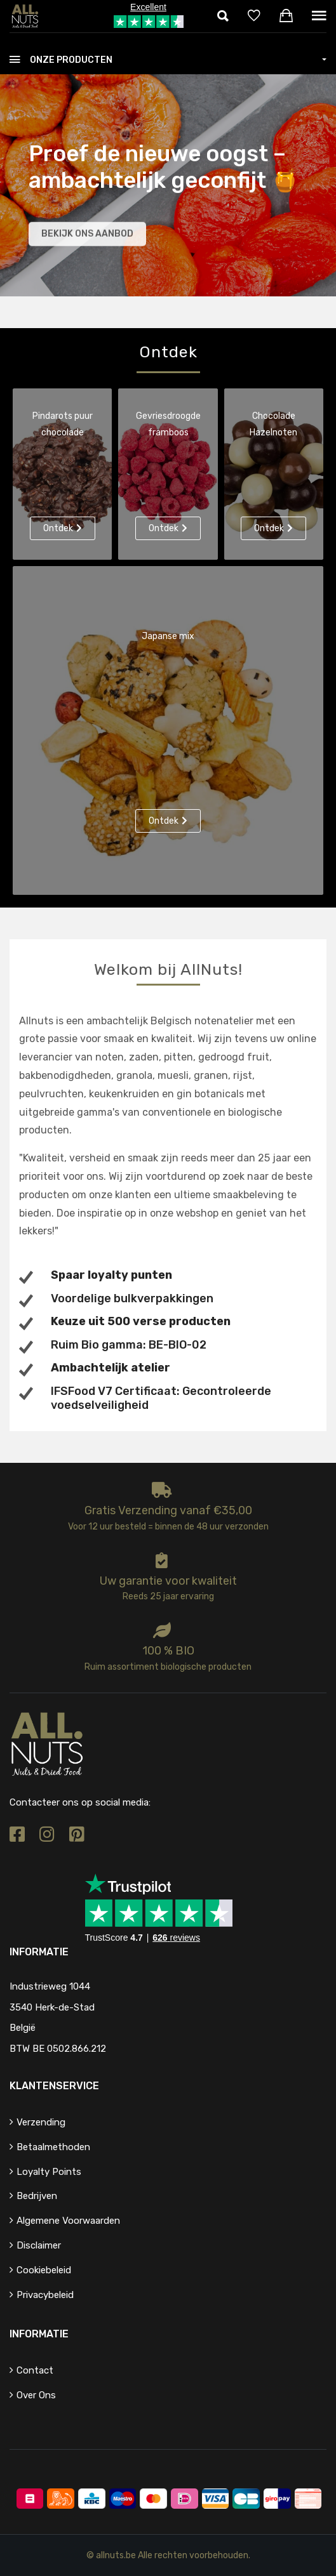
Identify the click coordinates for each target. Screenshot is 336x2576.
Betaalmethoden (53, 2147)
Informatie (39, 2334)
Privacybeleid (45, 2295)
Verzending (41, 2122)
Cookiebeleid (44, 2270)
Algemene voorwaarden (68, 2220)
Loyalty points (49, 2171)
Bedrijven (37, 2196)
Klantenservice (54, 2086)
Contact (35, 2370)
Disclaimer (39, 2245)
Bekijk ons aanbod (87, 236)
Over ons (36, 2395)
